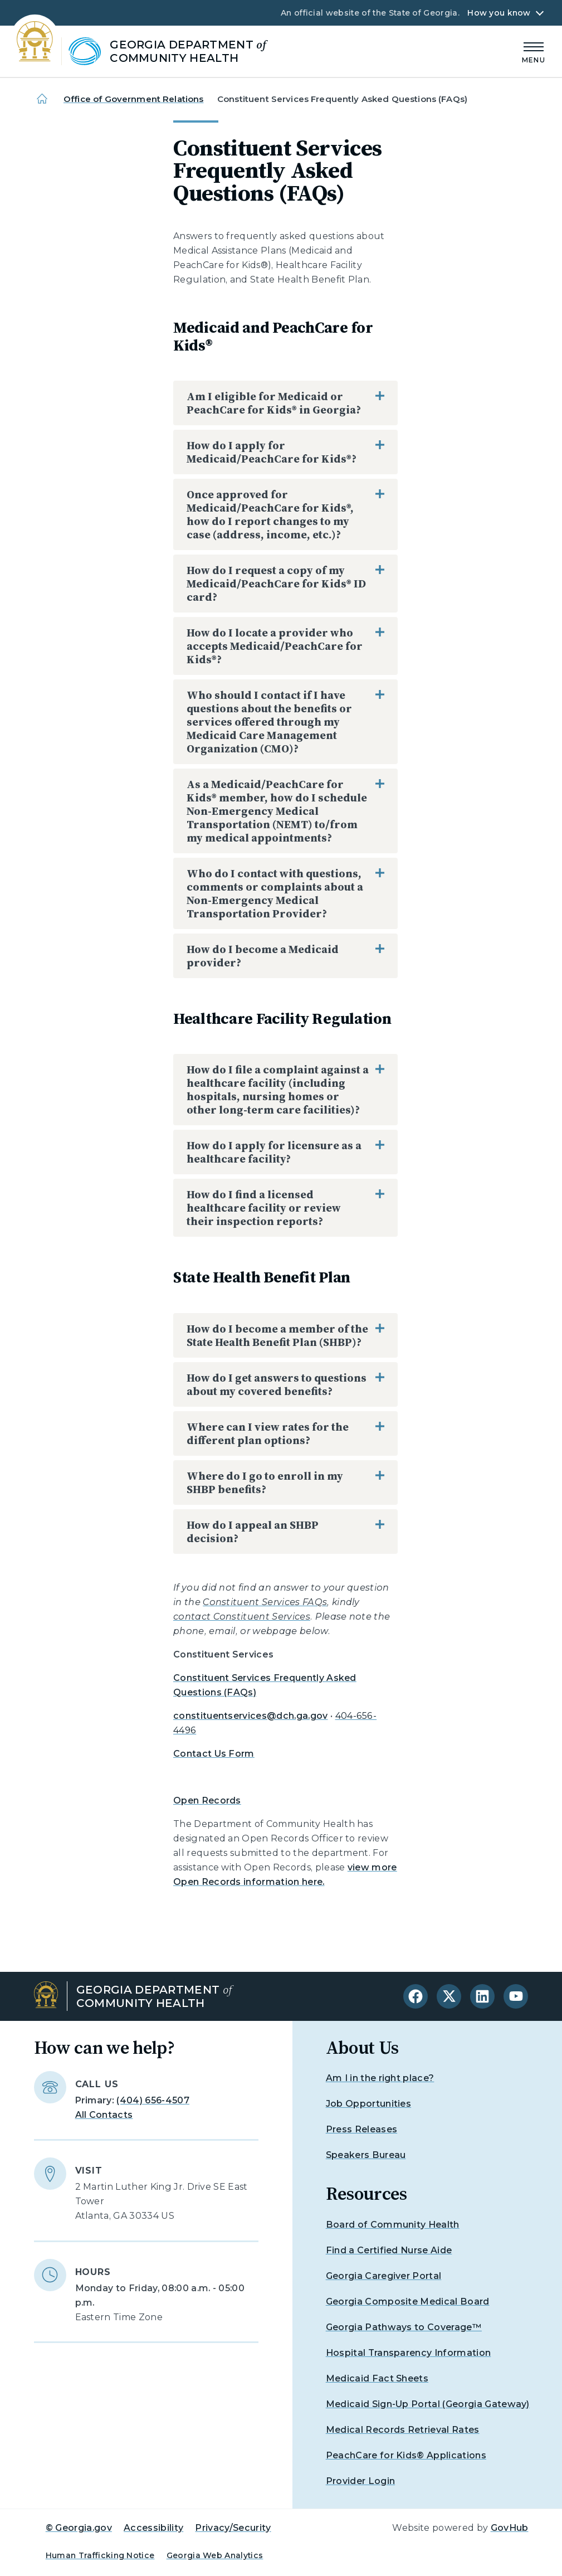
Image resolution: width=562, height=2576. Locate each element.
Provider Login (360, 2481)
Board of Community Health (393, 2224)
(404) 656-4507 (152, 2100)
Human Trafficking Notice (100, 2555)
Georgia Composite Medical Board (408, 2301)
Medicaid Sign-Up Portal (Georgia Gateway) (428, 2404)
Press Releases (361, 2129)
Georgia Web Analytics (215, 2555)
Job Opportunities (368, 2103)
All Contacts (104, 2115)
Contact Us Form (214, 1753)
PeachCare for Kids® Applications (406, 2455)
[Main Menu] (533, 51)
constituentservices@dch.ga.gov (250, 1715)
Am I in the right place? (380, 2078)
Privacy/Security (233, 2527)
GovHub (510, 2527)
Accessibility (153, 2527)
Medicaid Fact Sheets (377, 2378)
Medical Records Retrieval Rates (403, 2429)
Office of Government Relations (133, 99)
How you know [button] (498, 12)
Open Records (207, 1800)
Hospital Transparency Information (408, 2352)
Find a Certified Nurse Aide (389, 2250)
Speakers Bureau (366, 2155)
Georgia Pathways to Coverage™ (404, 2327)
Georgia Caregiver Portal (384, 2276)
